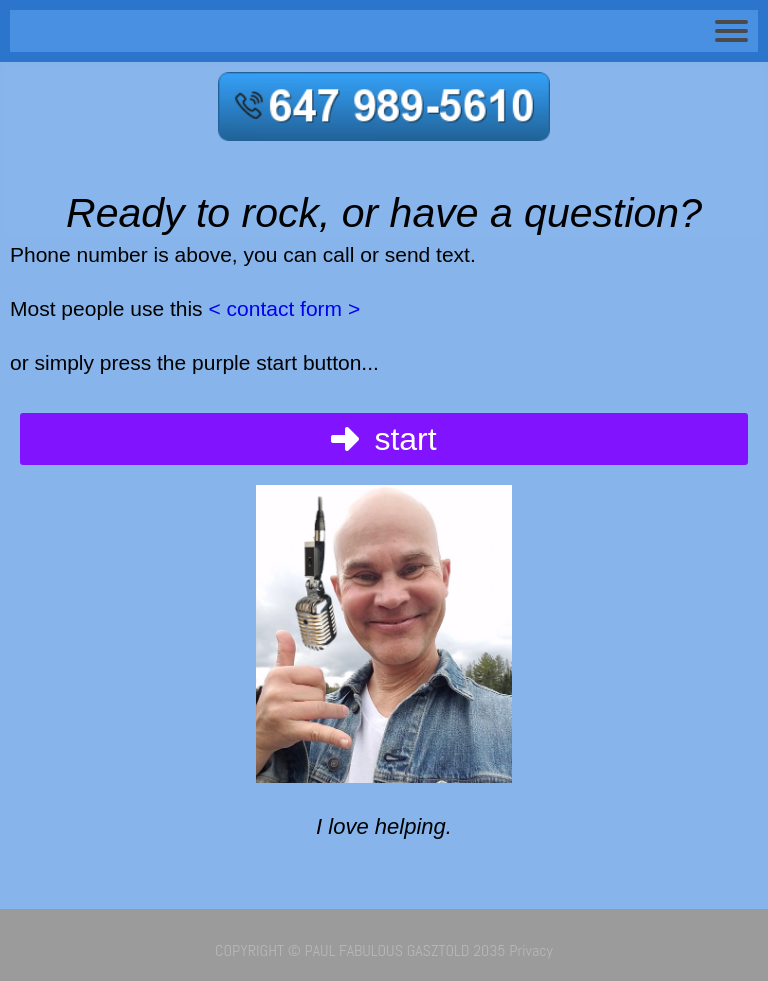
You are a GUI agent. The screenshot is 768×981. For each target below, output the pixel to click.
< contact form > (282, 308)
